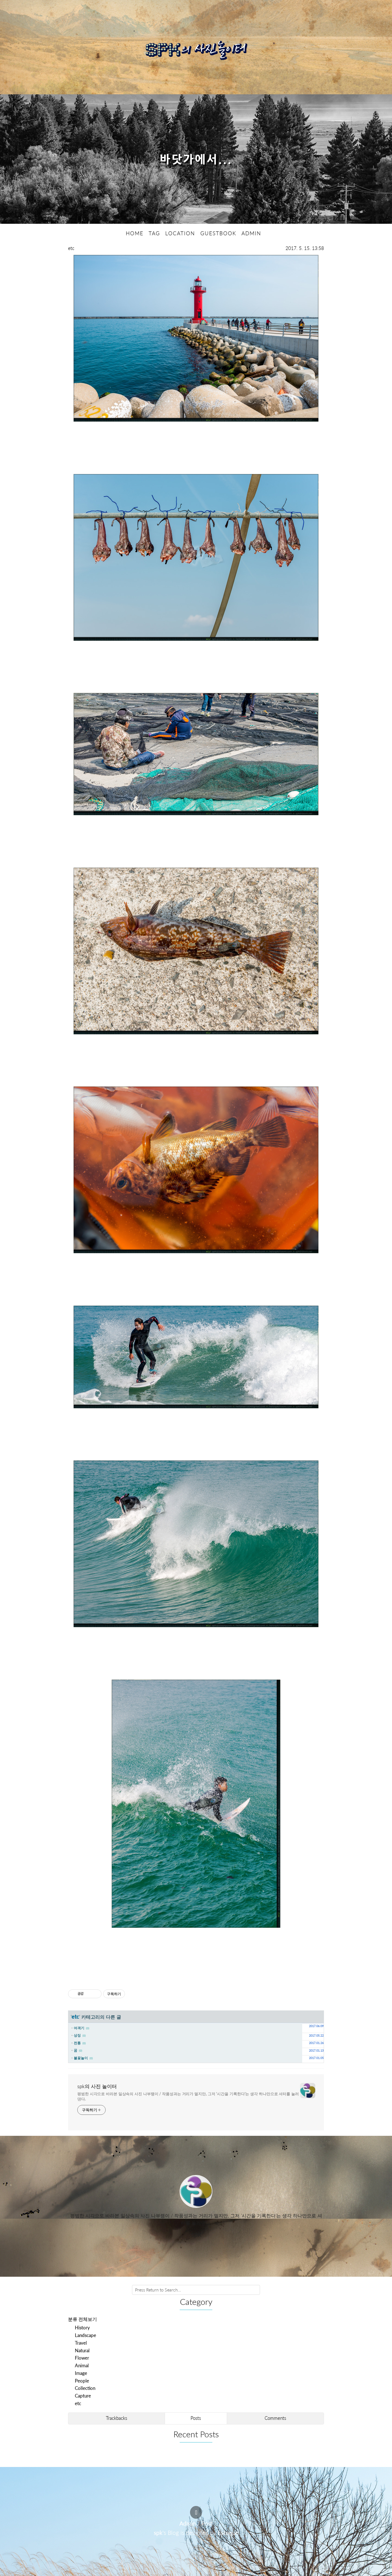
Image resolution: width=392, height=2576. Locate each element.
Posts (196, 2418)
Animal (82, 2365)
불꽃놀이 (81, 2057)
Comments (275, 2418)
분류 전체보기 (82, 2319)
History (82, 2327)
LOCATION (180, 233)
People (82, 2380)
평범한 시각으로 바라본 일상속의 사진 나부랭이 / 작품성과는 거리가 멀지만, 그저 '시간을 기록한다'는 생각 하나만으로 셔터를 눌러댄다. (188, 2096)
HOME (134, 233)
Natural (82, 2350)
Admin (187, 2523)
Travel (81, 2343)
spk (158, 2532)
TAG (154, 233)
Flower (82, 2358)
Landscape (85, 2335)
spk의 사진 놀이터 (97, 2086)
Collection (85, 2388)
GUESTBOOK (218, 233)
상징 (77, 2035)
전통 (77, 2042)
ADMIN (251, 233)
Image (81, 2373)
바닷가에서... (196, 159)
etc (71, 248)
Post (207, 2523)
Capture (83, 2396)
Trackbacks (116, 2418)
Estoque (228, 2532)
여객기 (79, 2027)
